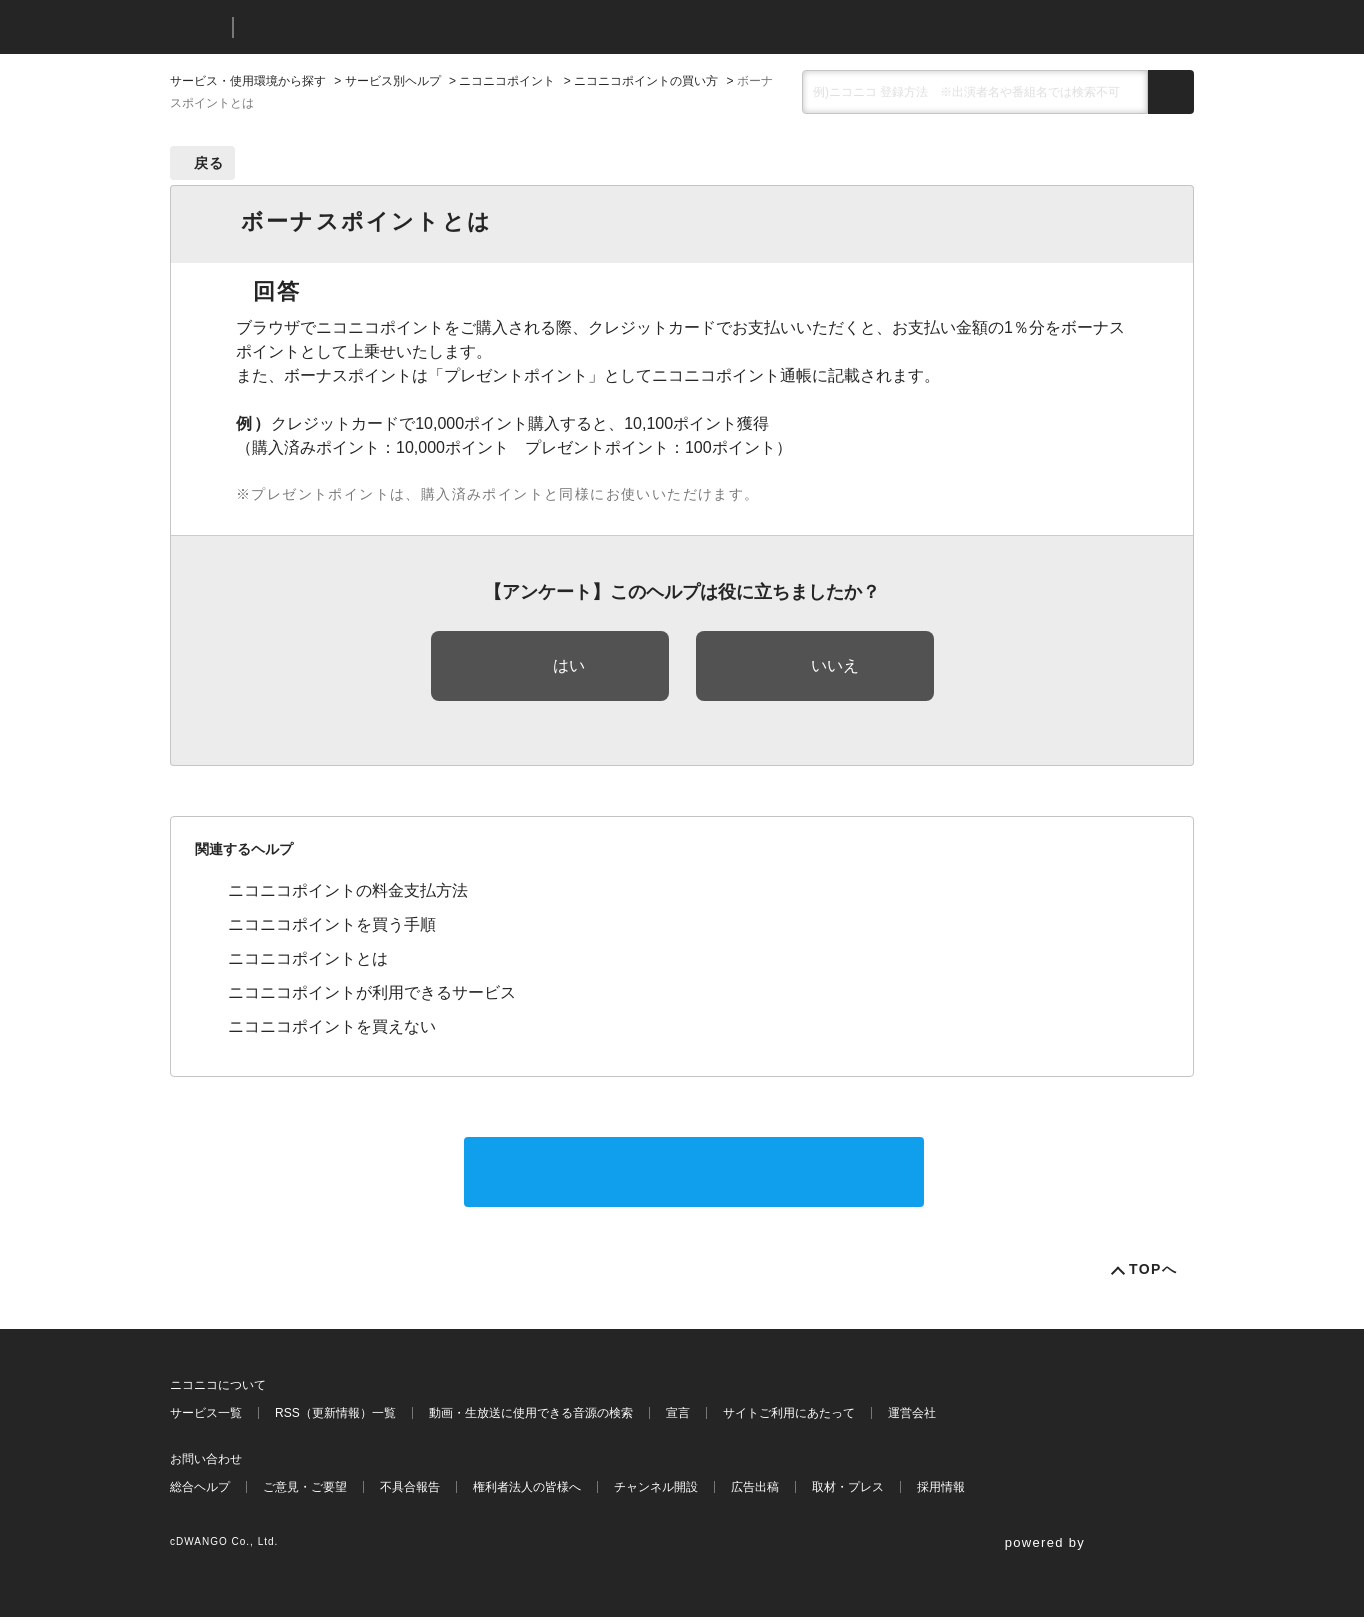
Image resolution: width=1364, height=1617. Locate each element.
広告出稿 (755, 1487)
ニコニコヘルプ (354, 27)
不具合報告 (410, 1487)
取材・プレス (848, 1487)
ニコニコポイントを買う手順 (332, 924)
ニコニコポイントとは (308, 958)
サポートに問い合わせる (694, 1171)
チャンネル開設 (656, 1487)
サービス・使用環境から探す (248, 81)
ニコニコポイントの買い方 (646, 81)
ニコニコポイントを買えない (332, 1026)
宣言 (678, 1413)
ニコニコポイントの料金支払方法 (348, 890)
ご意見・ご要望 (305, 1487)
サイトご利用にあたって (789, 1413)
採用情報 (941, 1487)
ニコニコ (197, 27)
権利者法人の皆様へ (527, 1487)
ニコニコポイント (507, 81)
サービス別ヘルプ (393, 81)
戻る (209, 163)
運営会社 (912, 1413)
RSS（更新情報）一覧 (335, 1413)
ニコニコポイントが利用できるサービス (372, 992)
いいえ (835, 665)
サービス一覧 (206, 1413)
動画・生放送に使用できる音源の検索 (531, 1413)
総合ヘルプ (200, 1487)
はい (569, 665)
